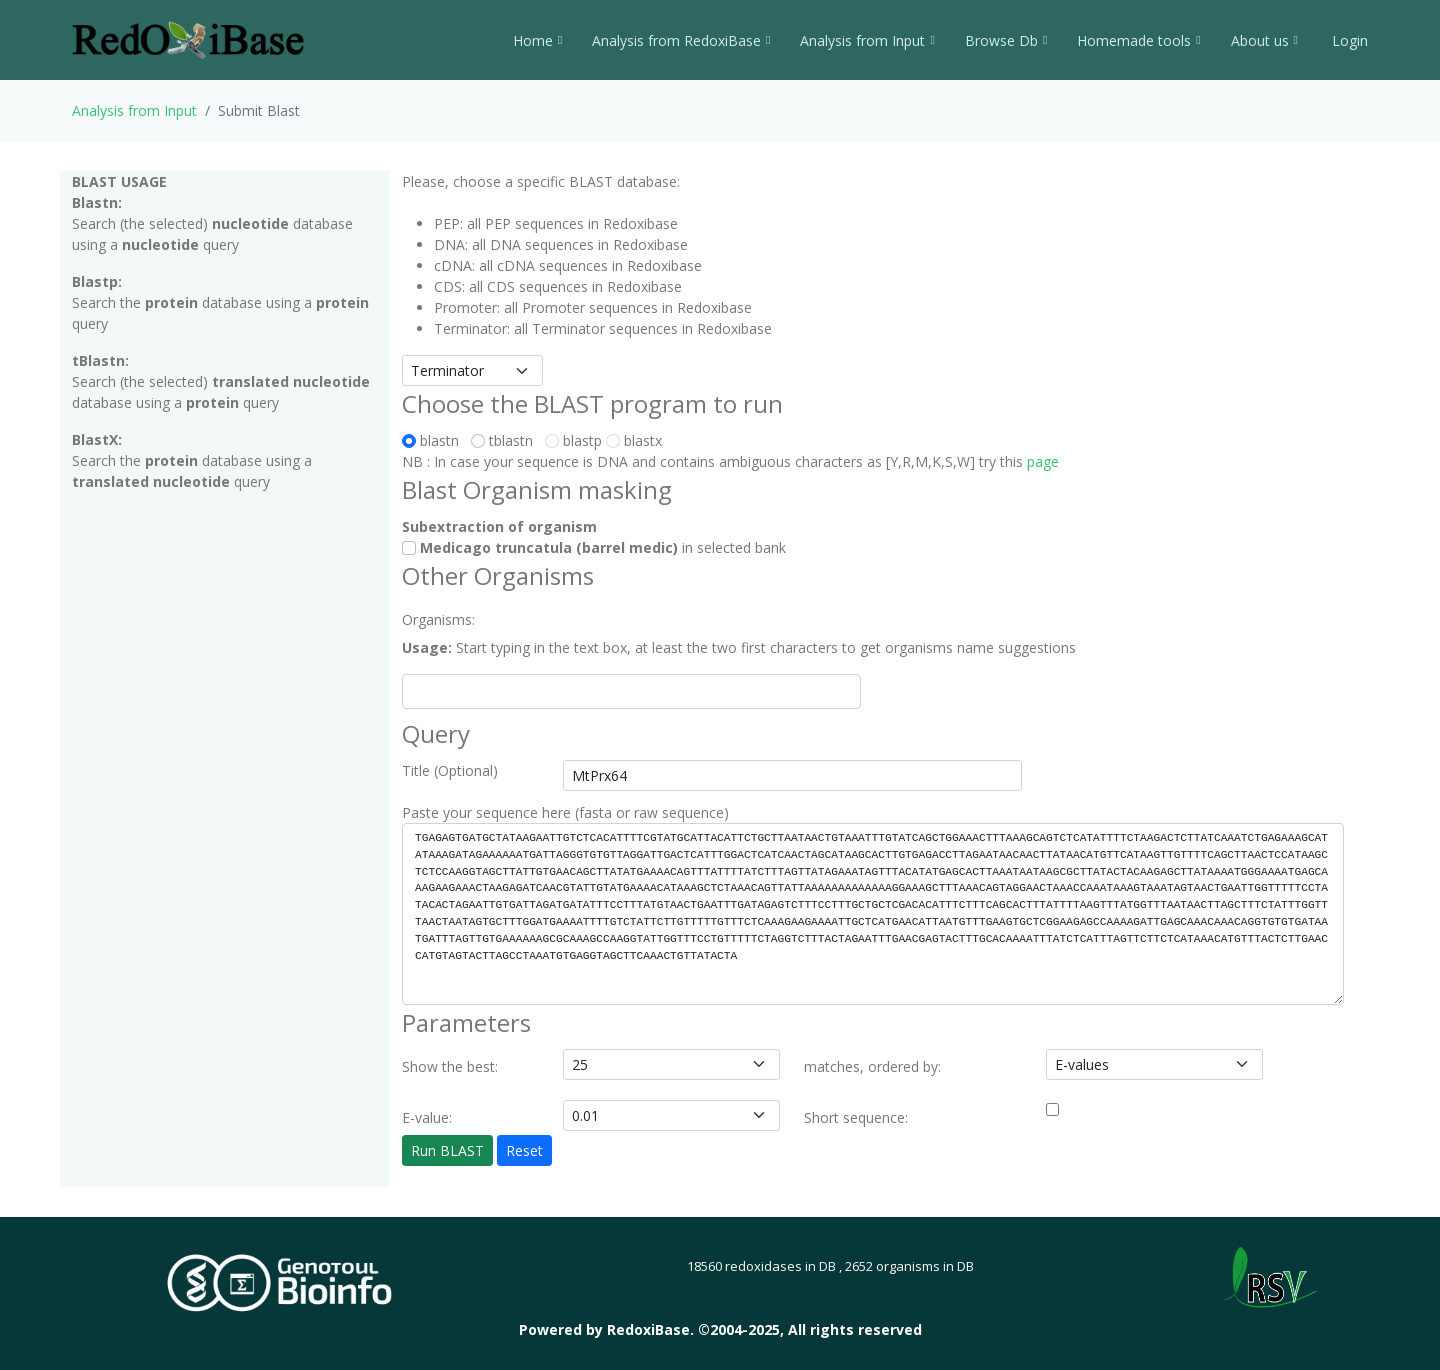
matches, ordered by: (872, 1066)
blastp (573, 440)
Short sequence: (856, 1117)
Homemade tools (1138, 40)
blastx (634, 440)
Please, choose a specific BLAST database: (541, 181)
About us (1264, 40)
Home (537, 40)
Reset (524, 1150)
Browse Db (1006, 40)
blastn (434, 440)
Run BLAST (447, 1150)
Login (1348, 40)
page (1043, 461)
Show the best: (450, 1066)
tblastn (506, 440)
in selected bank (594, 547)
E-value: (427, 1117)
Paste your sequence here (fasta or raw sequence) (565, 812)
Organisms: (438, 619)
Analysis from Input (867, 40)
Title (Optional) (450, 770)
